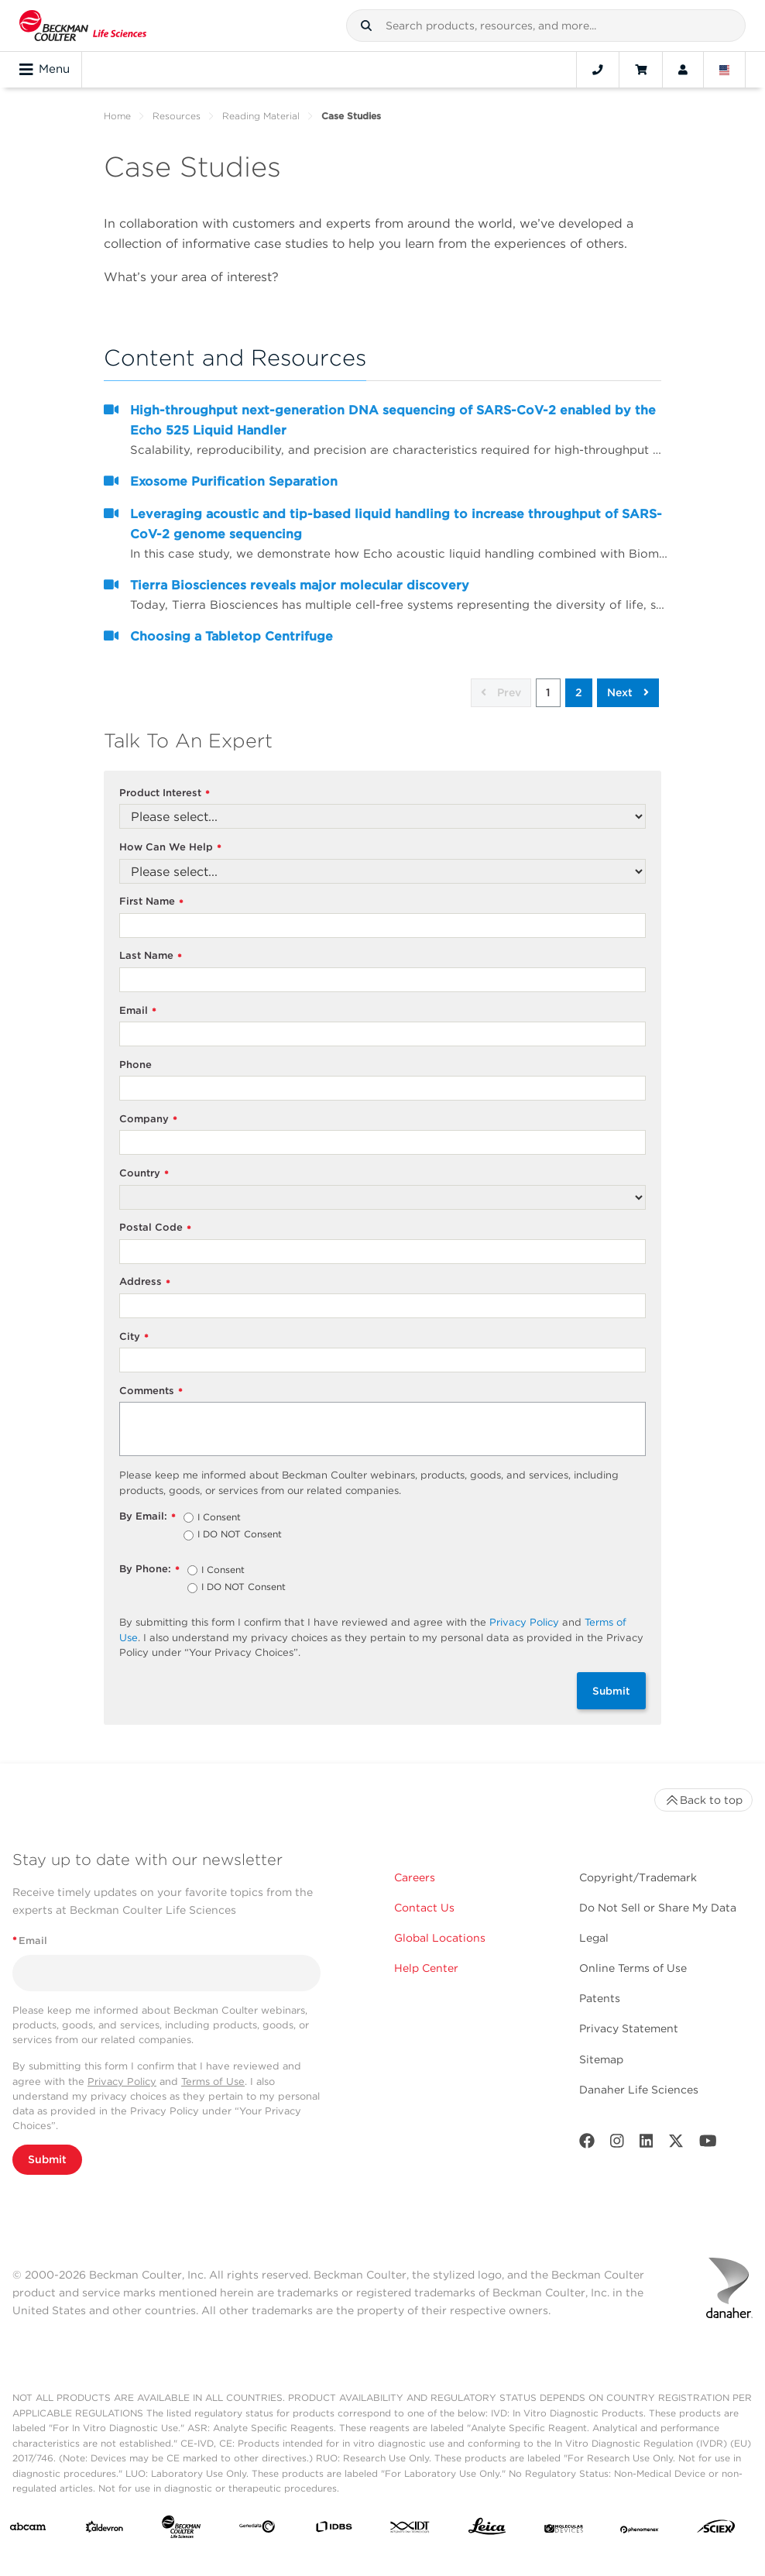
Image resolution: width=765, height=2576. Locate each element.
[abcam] (28, 2529)
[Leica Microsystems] (487, 2529)
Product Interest (164, 793)
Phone (135, 1064)
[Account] (683, 70)
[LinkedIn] (647, 2144)
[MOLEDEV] (564, 2529)
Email (137, 1011)
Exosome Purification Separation (234, 481)
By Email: (147, 1516)
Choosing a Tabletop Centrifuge (231, 636)
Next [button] (628, 692)
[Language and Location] (725, 70)
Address (144, 1282)
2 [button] (578, 692)
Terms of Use (213, 2081)
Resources (177, 116)
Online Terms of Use (633, 1968)
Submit (611, 1691)
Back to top (703, 1800)
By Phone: (149, 1569)
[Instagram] (617, 2144)
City (134, 1337)
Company (148, 1119)
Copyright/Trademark (638, 1877)
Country (144, 1173)
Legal (594, 1938)
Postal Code (155, 1228)
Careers (414, 1877)
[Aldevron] (104, 2530)
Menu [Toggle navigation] (44, 69)
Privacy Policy (524, 1622)
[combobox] (546, 25)
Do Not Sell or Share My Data (657, 1907)
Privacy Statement (628, 2028)
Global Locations (439, 1938)
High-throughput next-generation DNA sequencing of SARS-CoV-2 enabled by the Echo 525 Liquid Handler (393, 420)
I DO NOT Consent (239, 1535)
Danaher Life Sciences (638, 2089)
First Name (151, 901)
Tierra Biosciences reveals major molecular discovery (299, 585)
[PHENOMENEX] (639, 2529)
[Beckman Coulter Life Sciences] (181, 2530)
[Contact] (598, 70)
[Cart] (640, 70)
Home (117, 116)
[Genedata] (257, 2529)
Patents (599, 1998)
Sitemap (601, 2059)
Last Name (150, 956)
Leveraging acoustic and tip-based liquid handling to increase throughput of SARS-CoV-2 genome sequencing (396, 524)
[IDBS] (334, 2530)
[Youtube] (708, 2144)
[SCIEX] (716, 2530)
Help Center (426, 1968)
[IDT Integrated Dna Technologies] (410, 2529)
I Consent (219, 1518)
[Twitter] (676, 2144)
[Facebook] (587, 2144)
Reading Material (261, 116)
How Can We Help (170, 847)
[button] (366, 25)
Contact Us (424, 1907)
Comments (151, 1391)
